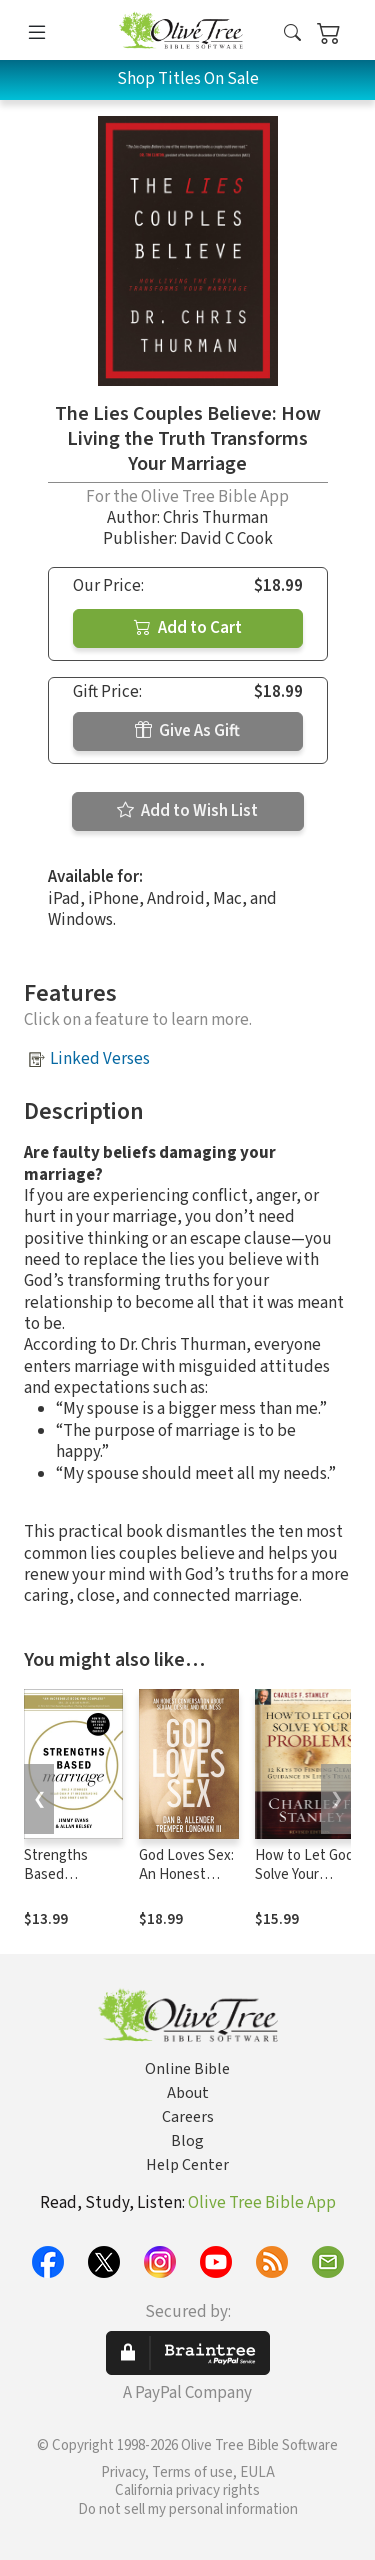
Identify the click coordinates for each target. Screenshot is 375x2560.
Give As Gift (187, 731)
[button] (292, 33)
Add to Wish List (187, 811)
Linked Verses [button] (100, 1059)
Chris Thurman (215, 518)
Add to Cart (188, 628)
